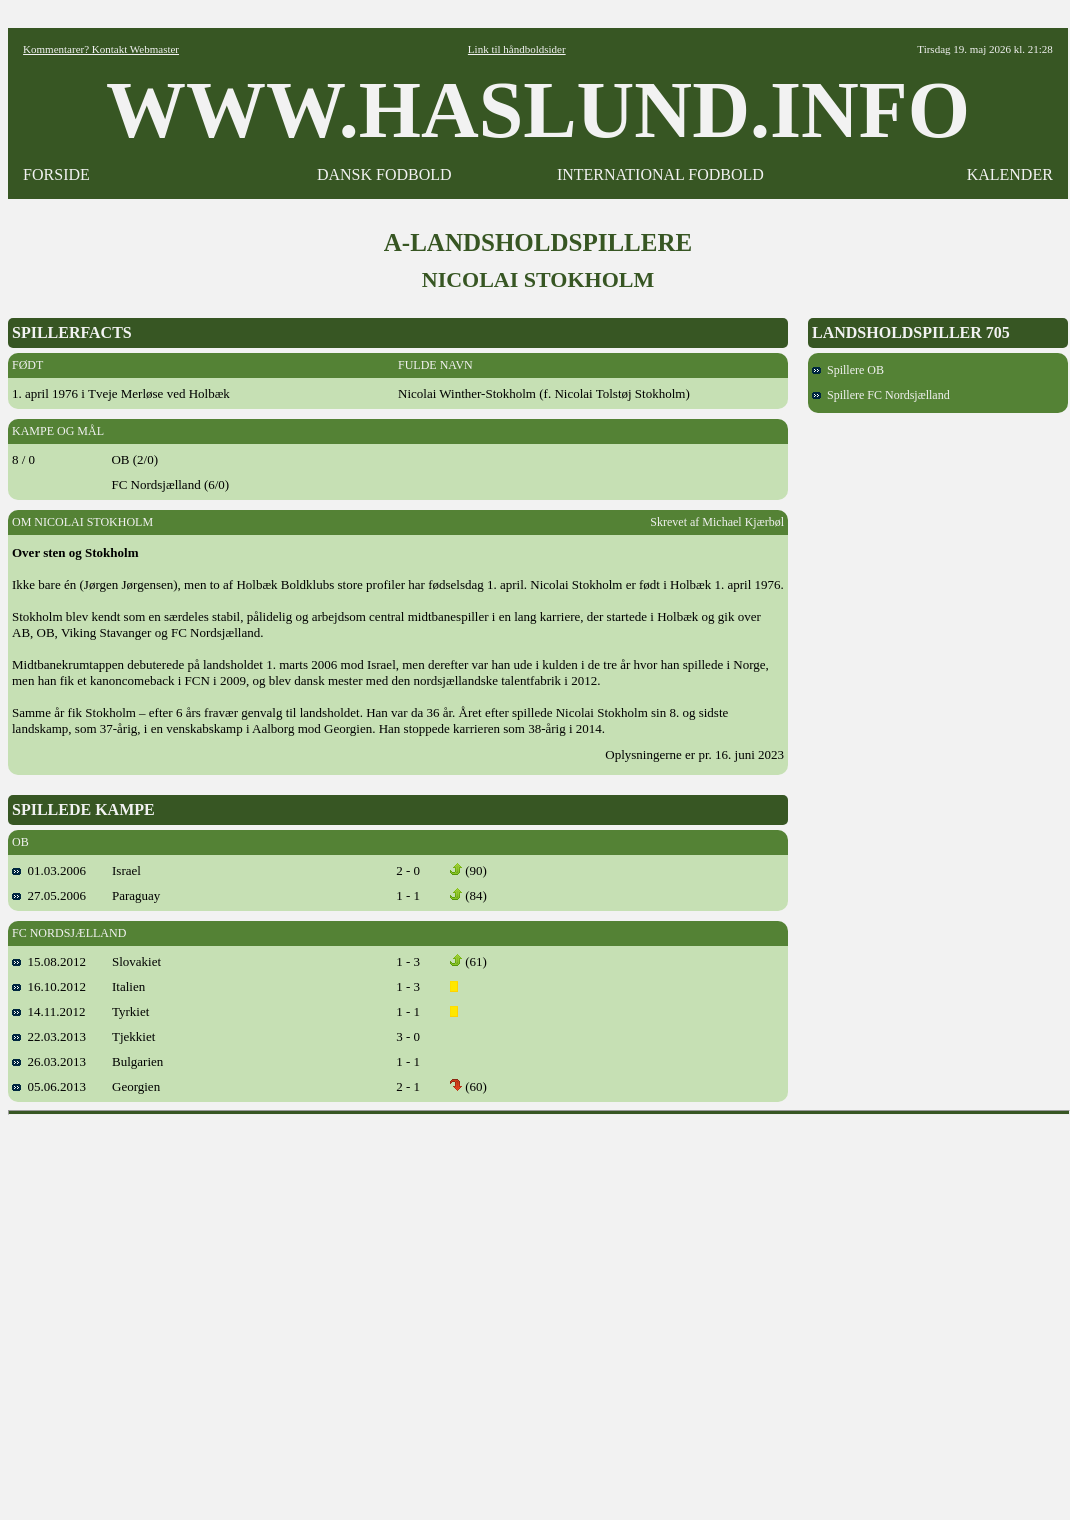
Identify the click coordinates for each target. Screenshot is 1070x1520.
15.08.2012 (49, 961)
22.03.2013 (49, 1036)
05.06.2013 (49, 1086)
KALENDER (1010, 174)
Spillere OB (848, 370)
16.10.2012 (49, 986)
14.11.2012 (49, 1011)
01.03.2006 (49, 870)
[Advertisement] (187, 1310)
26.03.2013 (49, 1061)
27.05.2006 (49, 895)
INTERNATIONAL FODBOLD (660, 174)
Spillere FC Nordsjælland (881, 395)
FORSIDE (56, 174)
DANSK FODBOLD (384, 174)
